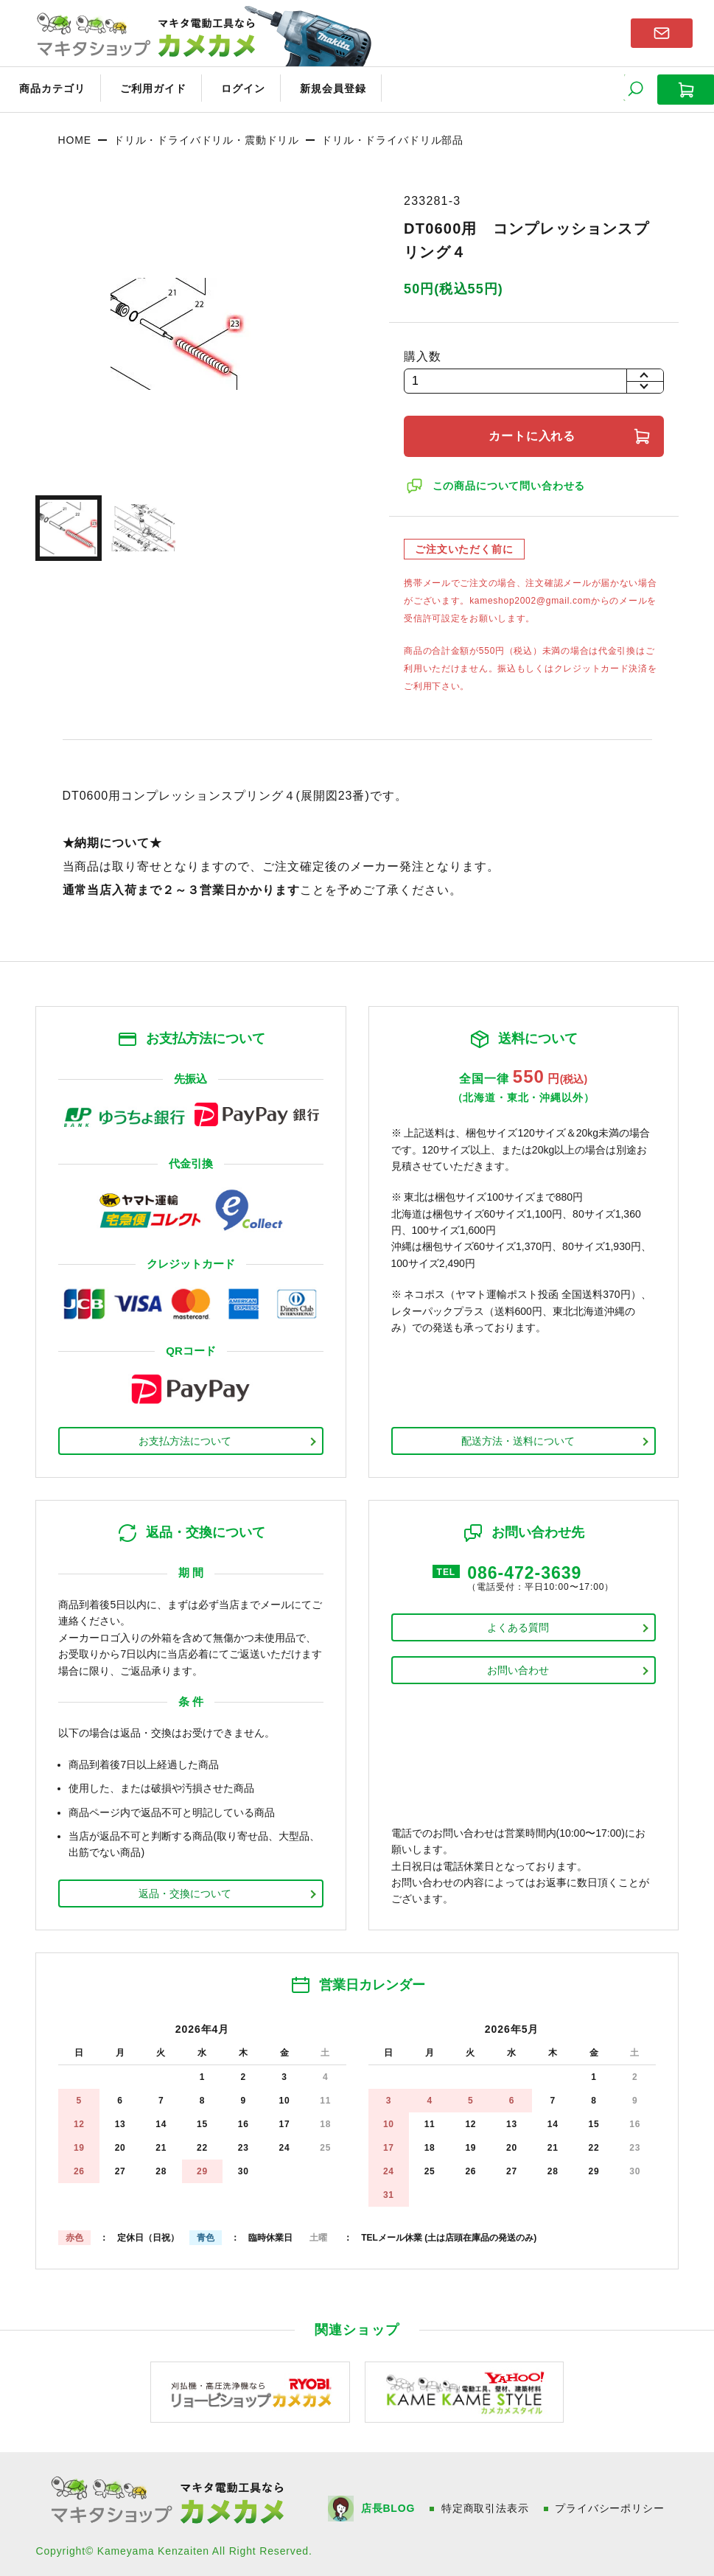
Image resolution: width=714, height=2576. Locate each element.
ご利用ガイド (144, 87)
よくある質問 (518, 1624)
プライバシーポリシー (610, 2504)
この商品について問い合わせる (510, 482)
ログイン (230, 87)
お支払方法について (185, 1437)
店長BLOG (389, 2504)
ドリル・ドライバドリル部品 (392, 136)
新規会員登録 (314, 87)
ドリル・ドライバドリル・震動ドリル (206, 136)
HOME (74, 136)
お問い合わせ (518, 1666)
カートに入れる (534, 432)
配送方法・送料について (518, 1437)
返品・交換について (185, 1890)
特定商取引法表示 (486, 2504)
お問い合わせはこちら (662, 32)
